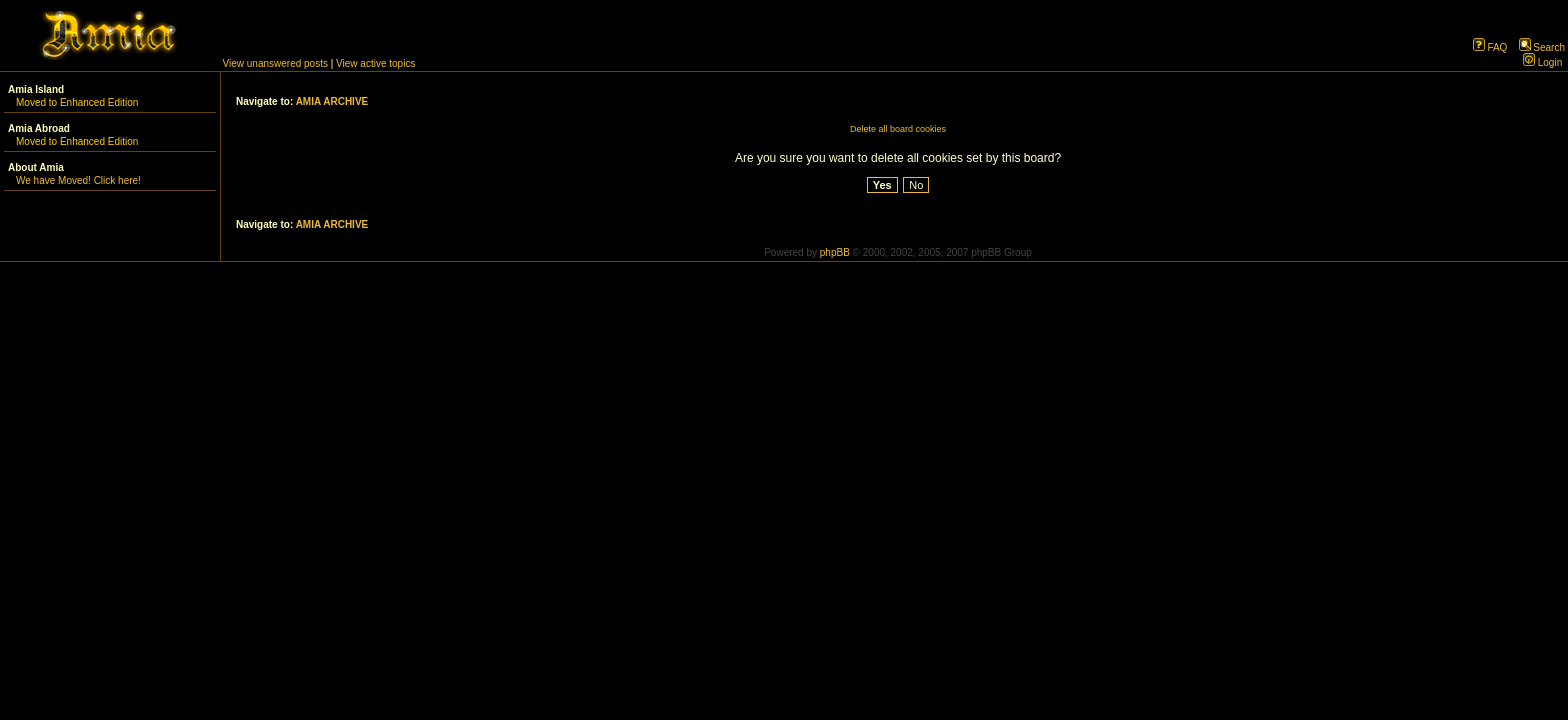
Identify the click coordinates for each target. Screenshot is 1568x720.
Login (1542, 62)
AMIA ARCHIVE (332, 101)
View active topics (375, 63)
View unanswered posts (275, 63)
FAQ (1490, 47)
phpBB (835, 252)
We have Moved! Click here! (78, 180)
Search (1542, 47)
